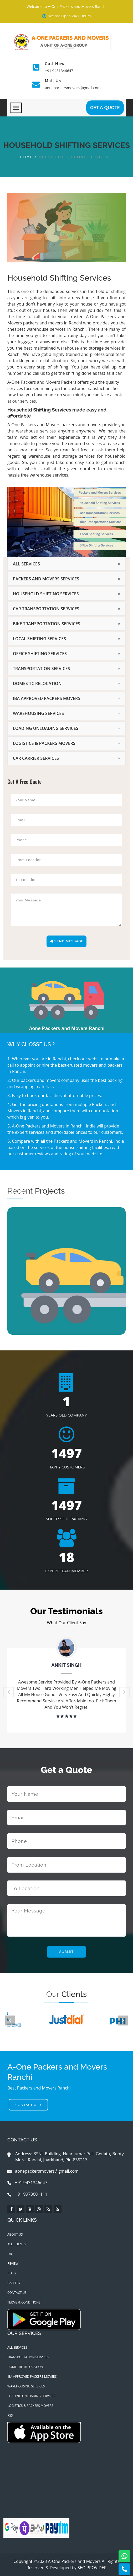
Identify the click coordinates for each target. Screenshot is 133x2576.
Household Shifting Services (46, 594)
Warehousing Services (38, 713)
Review (12, 2263)
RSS (10, 2415)
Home (26, 157)
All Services (26, 564)
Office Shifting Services (40, 653)
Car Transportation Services (46, 609)
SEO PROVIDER (92, 2567)
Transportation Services (41, 668)
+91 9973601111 (27, 2194)
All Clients (16, 2244)
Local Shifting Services (39, 639)
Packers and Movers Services (46, 579)
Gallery (14, 2283)
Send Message (67, 941)
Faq (10, 2254)
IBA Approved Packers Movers (46, 698)
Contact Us (28, 2104)
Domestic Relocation (37, 683)
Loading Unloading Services (45, 728)
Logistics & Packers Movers (44, 743)
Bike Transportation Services (46, 624)
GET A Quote (105, 107)
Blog (11, 2273)
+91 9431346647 (59, 70)
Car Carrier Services (36, 758)
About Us (15, 2234)
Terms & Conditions (23, 2302)
